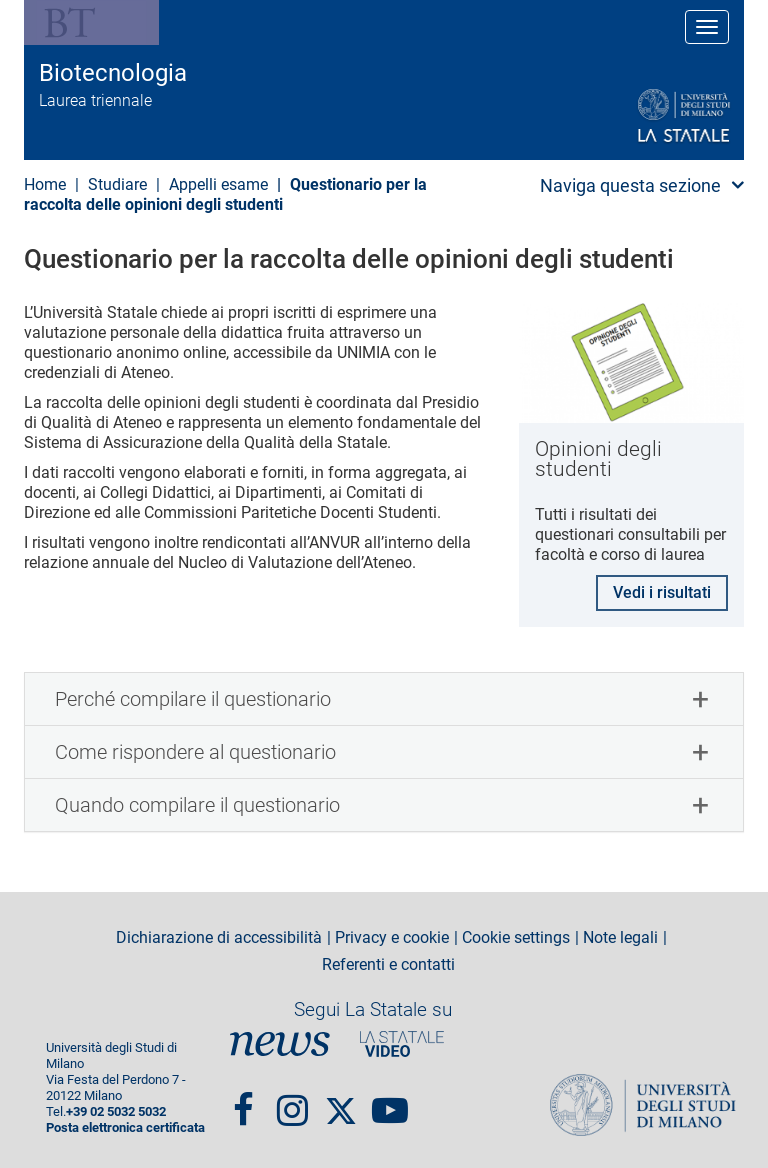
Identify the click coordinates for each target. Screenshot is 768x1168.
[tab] (384, 699)
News (280, 1043)
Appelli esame (218, 184)
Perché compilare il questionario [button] (193, 699)
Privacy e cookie (392, 938)
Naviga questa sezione (630, 185)
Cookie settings (516, 938)
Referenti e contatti (388, 965)
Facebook (243, 1101)
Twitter (341, 1101)
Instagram (292, 1101)
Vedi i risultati (662, 592)
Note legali (620, 938)
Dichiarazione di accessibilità (219, 938)
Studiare (117, 184)
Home (45, 184)
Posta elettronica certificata (125, 1127)
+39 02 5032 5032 (116, 1111)
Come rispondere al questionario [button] (195, 752)
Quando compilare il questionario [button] (197, 805)
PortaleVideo (402, 1043)
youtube (390, 1101)
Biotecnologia (113, 73)
